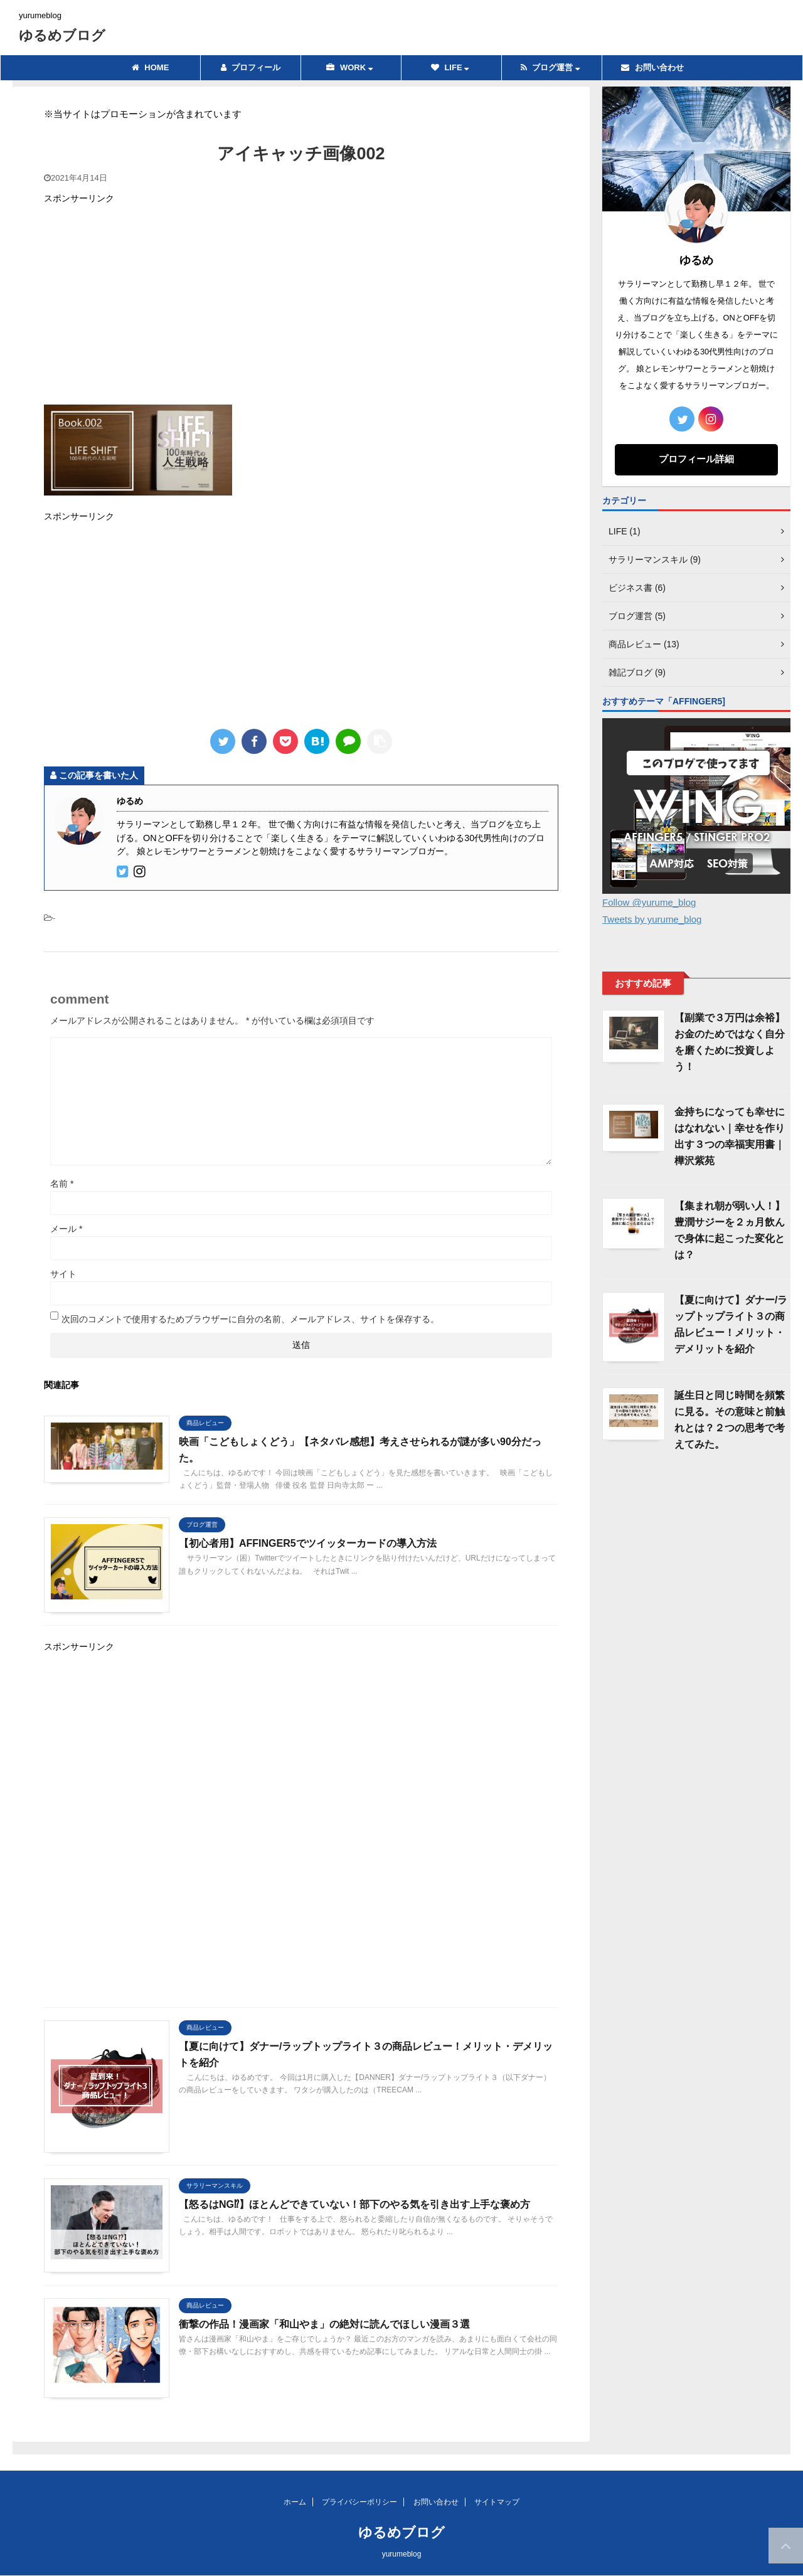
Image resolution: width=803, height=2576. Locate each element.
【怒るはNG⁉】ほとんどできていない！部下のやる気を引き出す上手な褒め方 (354, 2204)
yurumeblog (402, 2554)
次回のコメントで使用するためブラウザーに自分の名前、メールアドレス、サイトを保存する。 (250, 1319)
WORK (349, 67)
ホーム (295, 2502)
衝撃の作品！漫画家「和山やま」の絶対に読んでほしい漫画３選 (324, 2324)
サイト (63, 1274)
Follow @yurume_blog (649, 902)
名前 (61, 1184)
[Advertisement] (301, 304)
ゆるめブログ (62, 35)
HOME (150, 67)
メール (66, 1229)
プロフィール (251, 67)
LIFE (450, 67)
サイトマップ (496, 2502)
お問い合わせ (652, 67)
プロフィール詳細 (696, 458)
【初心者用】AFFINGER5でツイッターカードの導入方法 (308, 1543)
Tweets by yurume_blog (651, 919)
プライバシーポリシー (359, 2502)
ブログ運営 (550, 67)
